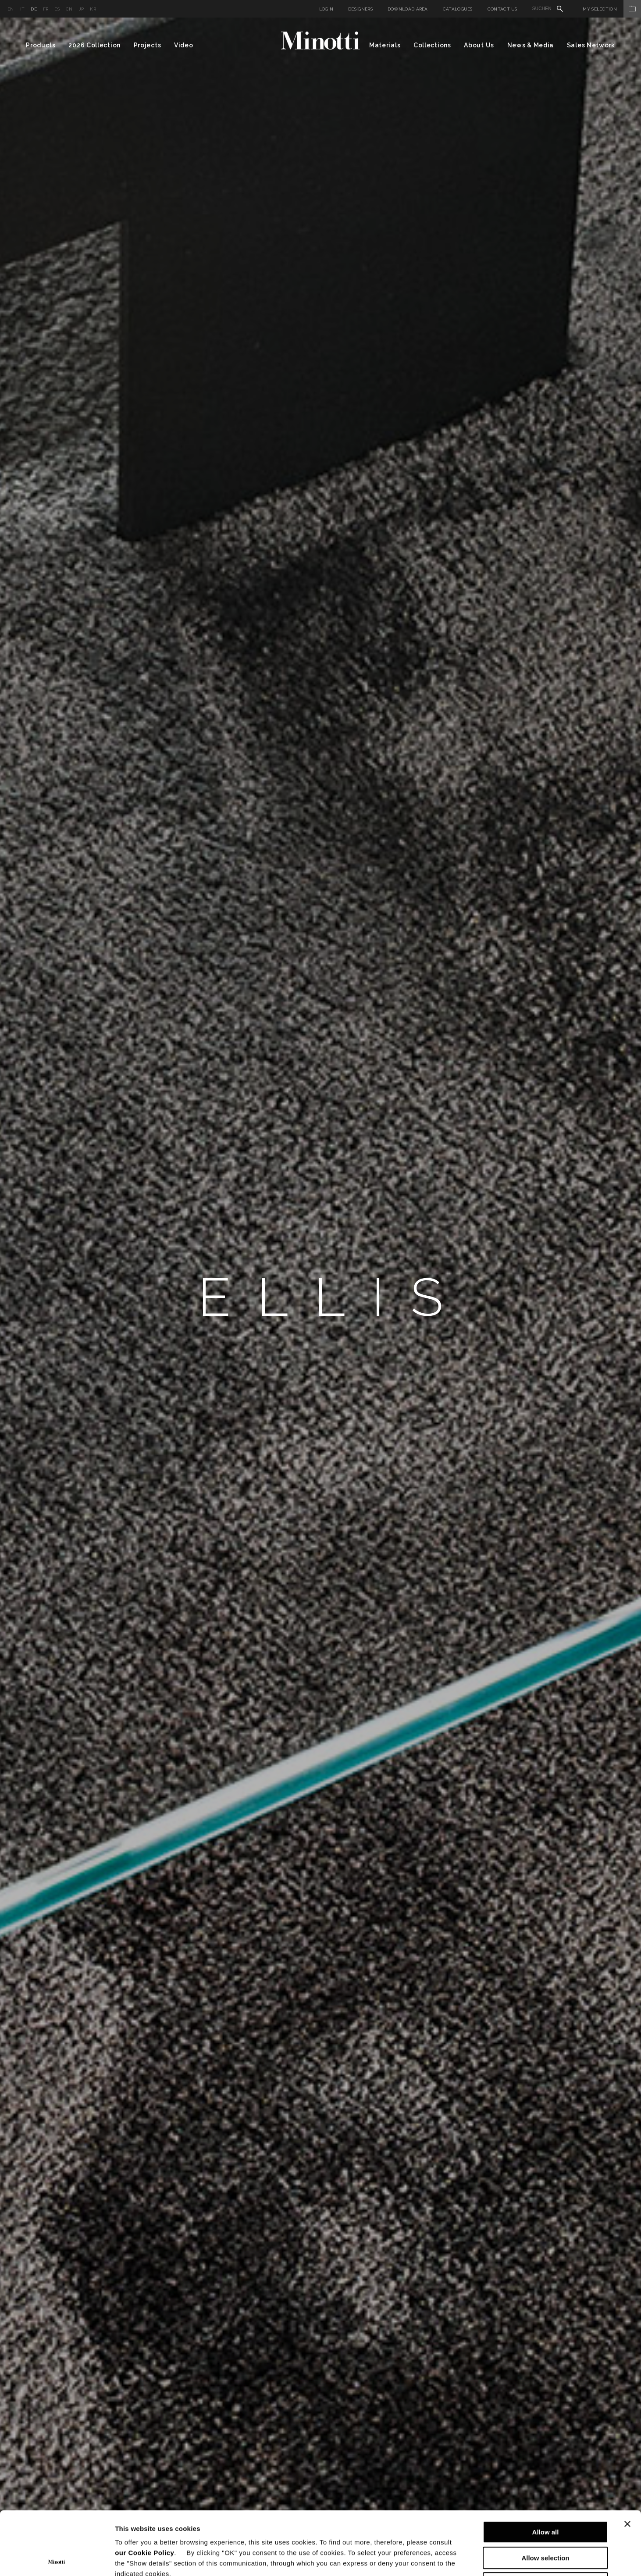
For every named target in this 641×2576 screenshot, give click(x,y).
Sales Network (591, 45)
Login (326, 9)
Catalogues (458, 9)
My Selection (612, 9)
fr (46, 9)
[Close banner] (627, 2461)
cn (69, 9)
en (10, 9)
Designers (360, 9)
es (57, 9)
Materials (384, 45)
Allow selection (545, 2494)
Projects (147, 45)
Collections (432, 45)
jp (81, 9)
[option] (320, 1297)
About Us (479, 45)
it (22, 9)
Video (183, 45)
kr (93, 9)
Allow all (545, 2469)
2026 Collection (94, 45)
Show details (460, 2558)
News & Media (530, 45)
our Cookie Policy (144, 2489)
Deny (546, 2520)
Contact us (502, 9)
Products (41, 45)
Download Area (408, 9)
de (34, 9)
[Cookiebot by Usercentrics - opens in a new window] (56, 2558)
